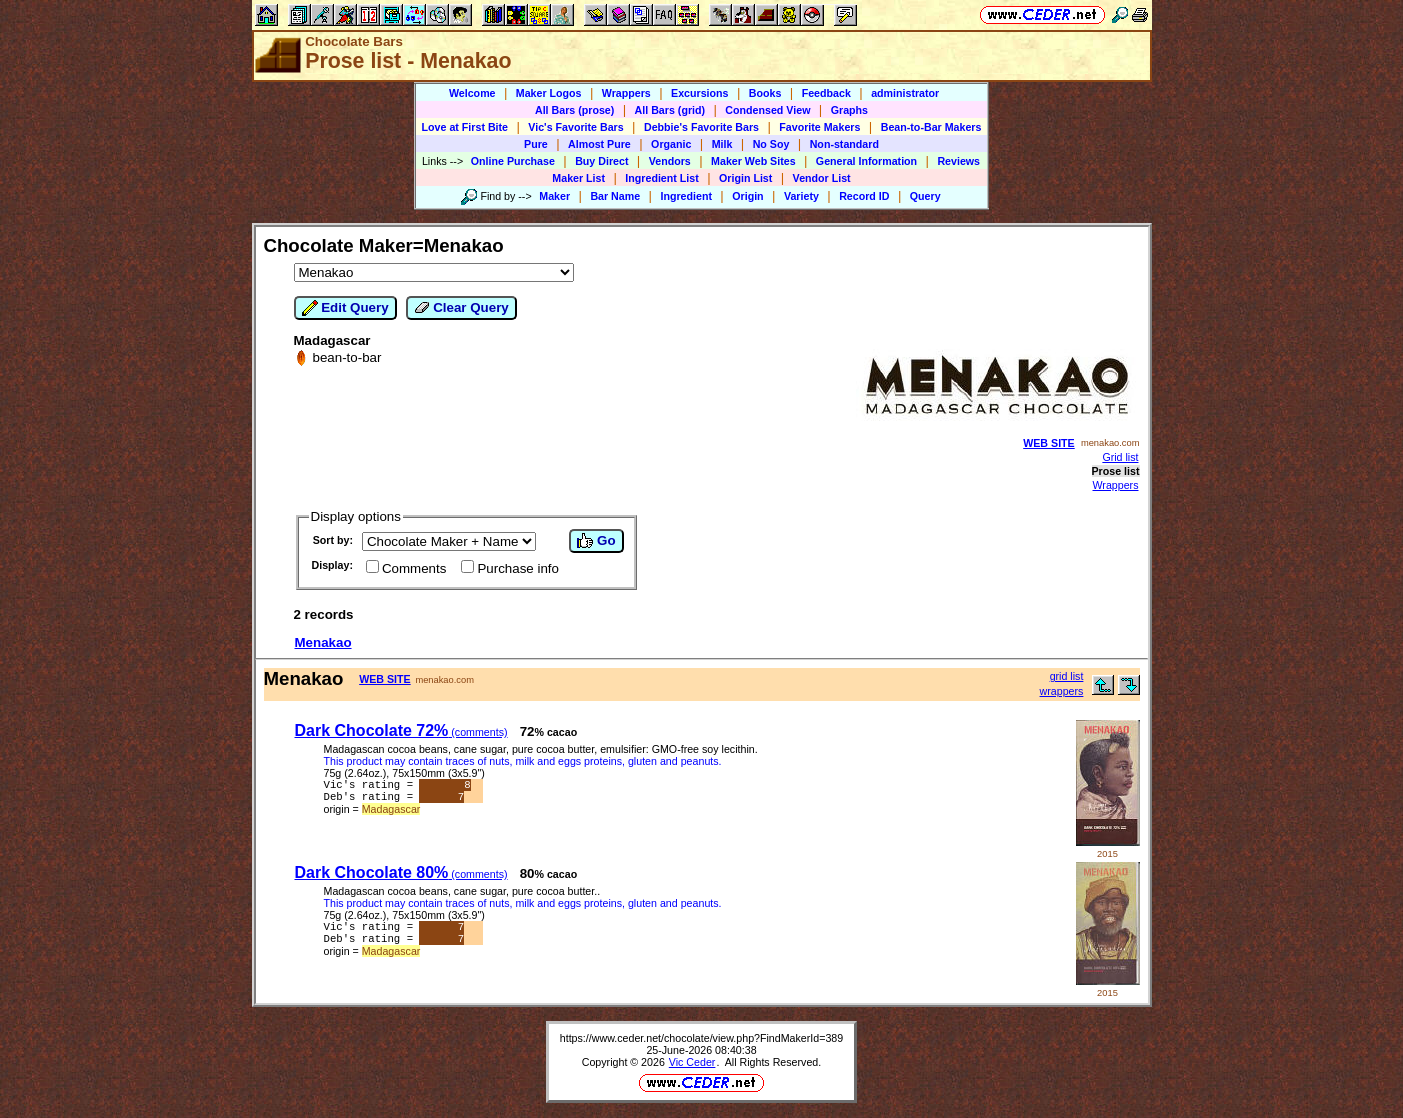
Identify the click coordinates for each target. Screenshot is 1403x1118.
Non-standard (844, 144)
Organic (671, 144)
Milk (722, 144)
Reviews (958, 161)
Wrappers (626, 93)
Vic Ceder (692, 1062)
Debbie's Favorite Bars (701, 127)
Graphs (849, 110)
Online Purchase (513, 161)
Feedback (826, 93)
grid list (1067, 676)
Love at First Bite (465, 127)
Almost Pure (599, 144)
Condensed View (767, 110)
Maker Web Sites (753, 161)
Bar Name (615, 196)
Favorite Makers (819, 127)
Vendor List (822, 178)
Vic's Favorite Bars (575, 127)
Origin (747, 196)
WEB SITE (1049, 443)
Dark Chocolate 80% (401, 872)
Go (596, 541)
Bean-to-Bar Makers (931, 127)
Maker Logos (549, 93)
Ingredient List (661, 178)
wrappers (1062, 691)
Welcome (472, 93)
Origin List (745, 178)
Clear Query (461, 308)
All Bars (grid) (670, 110)
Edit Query (345, 308)
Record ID (864, 196)
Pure (536, 144)
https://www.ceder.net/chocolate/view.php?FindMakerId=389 (701, 1038)
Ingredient (686, 196)
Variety (801, 196)
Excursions (699, 93)
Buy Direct (601, 161)
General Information (866, 161)
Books (765, 93)
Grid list (1120, 457)
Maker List (578, 178)
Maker (554, 196)
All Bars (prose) (574, 110)
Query (925, 196)
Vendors (670, 161)
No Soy (771, 144)
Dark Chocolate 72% (401, 730)
